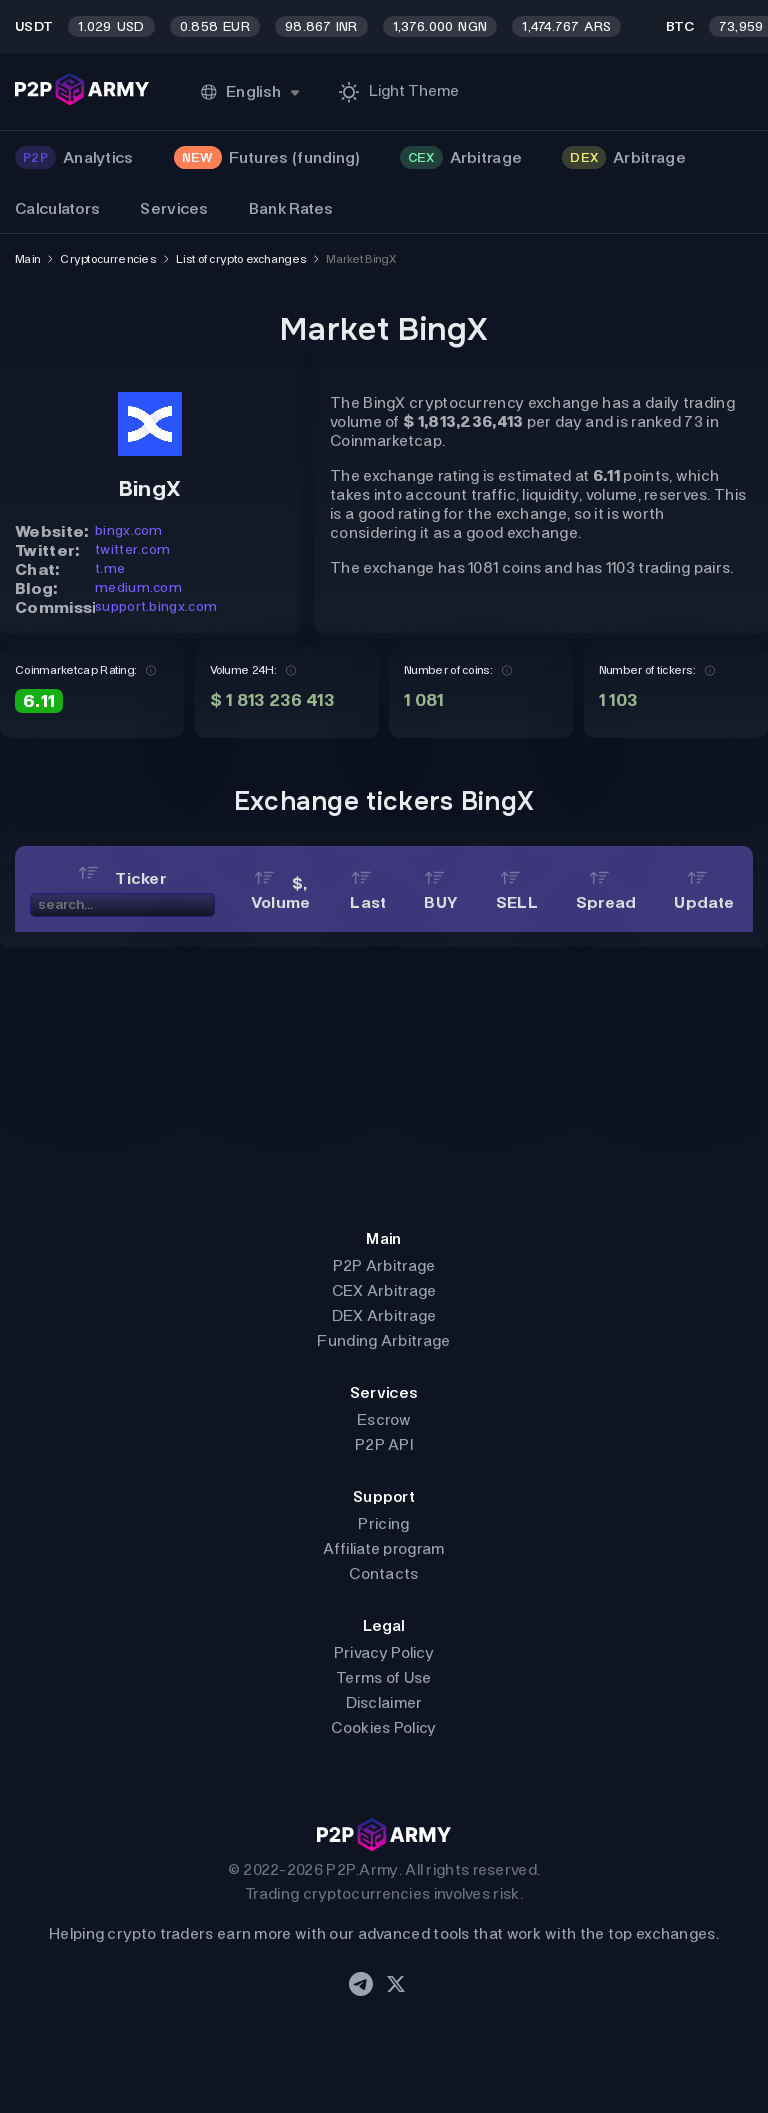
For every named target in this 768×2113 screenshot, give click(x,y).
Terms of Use (384, 1677)
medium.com (138, 587)
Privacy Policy (384, 1652)
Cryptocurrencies (108, 259)
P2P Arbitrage (384, 1265)
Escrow (384, 1419)
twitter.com (132, 549)
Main (27, 259)
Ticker (122, 878)
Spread (606, 893)
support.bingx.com (156, 606)
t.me (110, 568)
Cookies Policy (383, 1727)
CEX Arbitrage (384, 1290)
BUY (441, 893)
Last (368, 893)
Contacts (383, 1573)
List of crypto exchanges (241, 259)
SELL (517, 893)
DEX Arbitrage (384, 1315)
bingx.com (129, 530)
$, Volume (281, 893)
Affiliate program (383, 1548)
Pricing (383, 1523)
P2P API (384, 1444)
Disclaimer (384, 1702)
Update (704, 893)
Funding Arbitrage (383, 1340)
